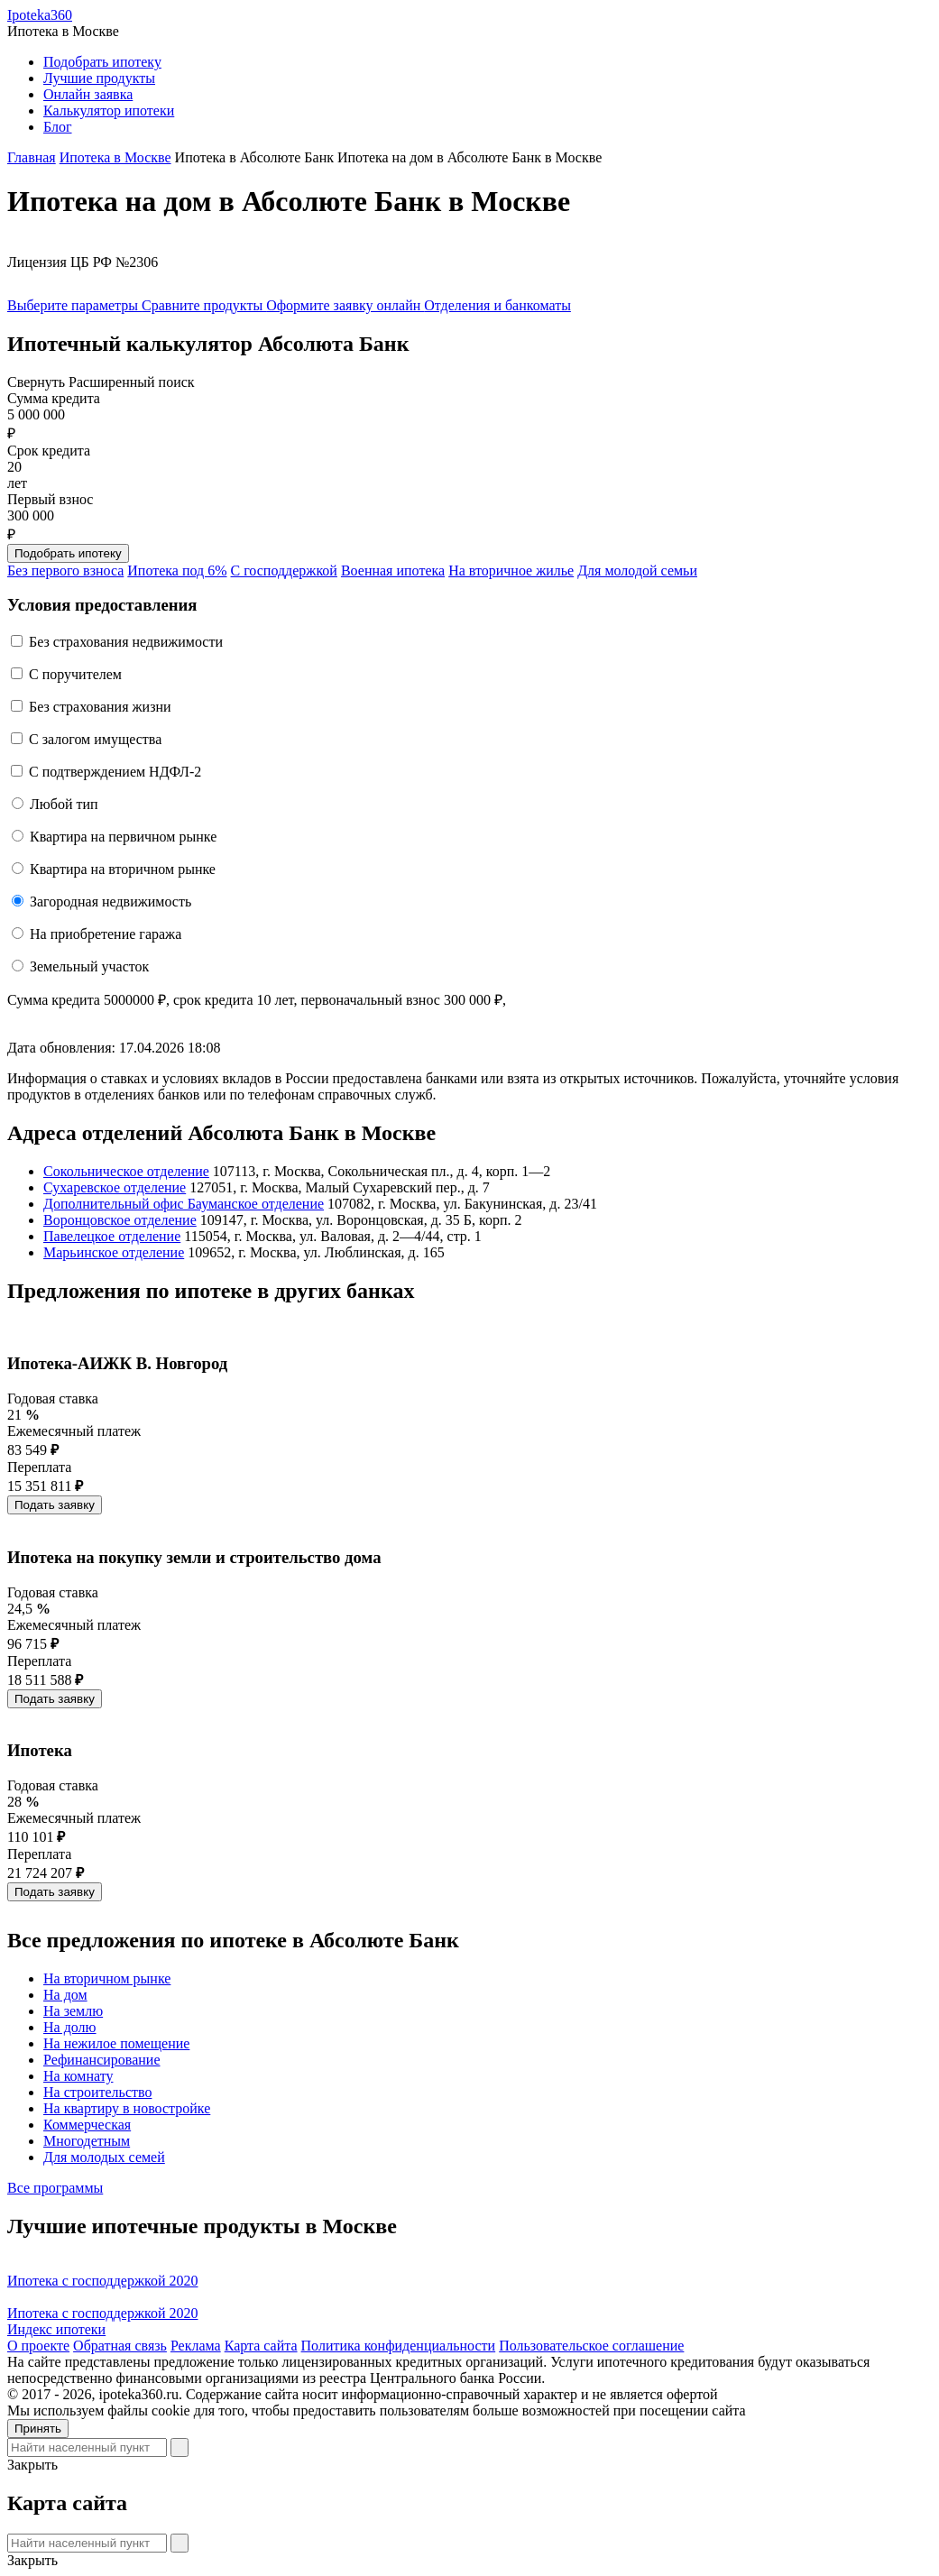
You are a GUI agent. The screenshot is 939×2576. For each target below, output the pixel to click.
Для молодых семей (104, 2157)
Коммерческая (87, 2124)
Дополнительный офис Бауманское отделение (183, 1203)
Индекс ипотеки (56, 2329)
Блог (57, 126)
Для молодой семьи (637, 570)
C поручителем (75, 674)
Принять (37, 2428)
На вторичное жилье (511, 570)
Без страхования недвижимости (126, 641)
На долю (70, 2027)
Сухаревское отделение (114, 1187)
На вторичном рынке (106, 1978)
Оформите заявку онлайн (345, 305)
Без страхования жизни (100, 706)
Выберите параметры (74, 305)
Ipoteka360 (39, 15)
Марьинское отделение (113, 1252)
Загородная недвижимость (110, 901)
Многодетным (86, 2140)
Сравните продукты (204, 305)
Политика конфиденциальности (398, 2345)
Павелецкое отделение (111, 1236)
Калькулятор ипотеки (108, 110)
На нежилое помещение (116, 2043)
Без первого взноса (65, 570)
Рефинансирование (101, 2059)
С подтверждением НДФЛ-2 (115, 771)
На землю (73, 2011)
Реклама (195, 2345)
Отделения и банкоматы (497, 305)
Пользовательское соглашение (591, 2345)
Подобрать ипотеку (102, 61)
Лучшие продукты (99, 78)
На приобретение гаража (105, 934)
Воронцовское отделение (120, 1220)
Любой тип (64, 804)
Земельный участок (89, 966)
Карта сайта (261, 2345)
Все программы (55, 2187)
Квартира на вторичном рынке (123, 869)
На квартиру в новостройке (126, 2108)
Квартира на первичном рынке (123, 836)
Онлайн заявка (88, 94)
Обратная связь (120, 2345)
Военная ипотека (393, 570)
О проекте (38, 2345)
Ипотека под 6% (176, 570)
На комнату (78, 2076)
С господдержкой (284, 570)
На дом (65, 1994)
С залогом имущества (95, 739)
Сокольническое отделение (126, 1171)
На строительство (97, 2092)
